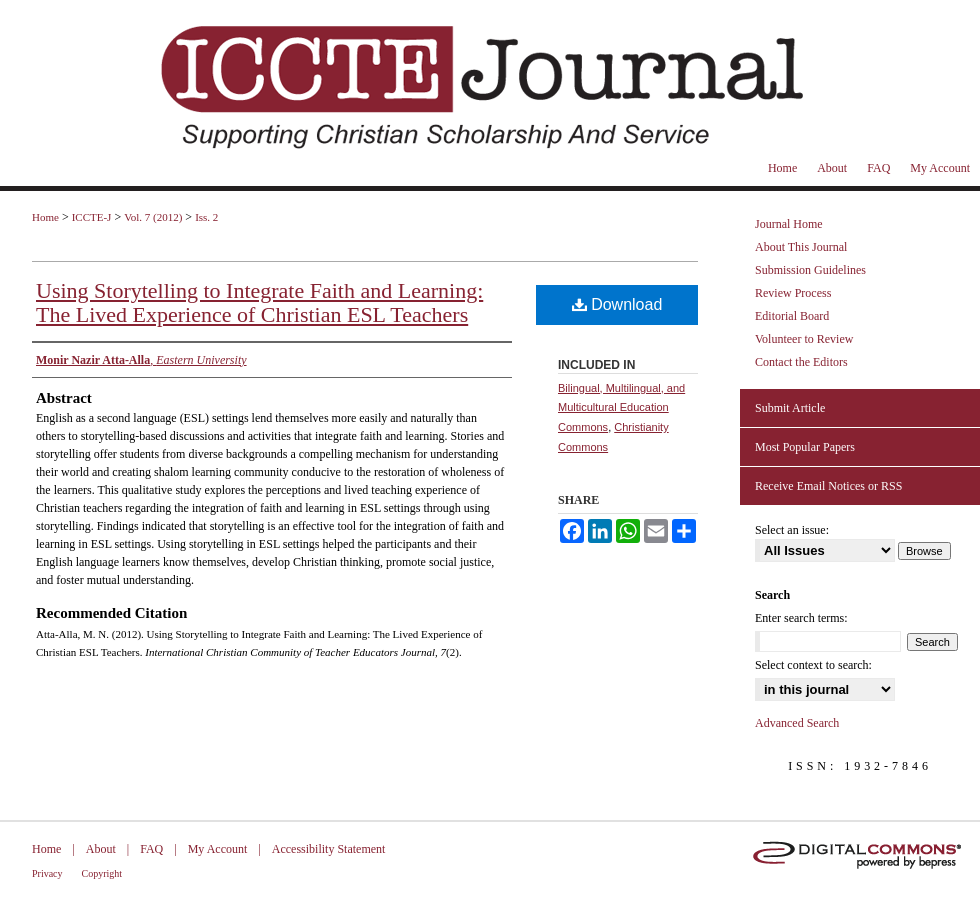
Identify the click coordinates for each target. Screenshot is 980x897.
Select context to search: (813, 665)
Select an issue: (792, 530)
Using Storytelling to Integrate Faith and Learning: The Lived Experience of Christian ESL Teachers (259, 302)
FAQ (151, 849)
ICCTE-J (92, 217)
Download (617, 304)
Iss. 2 (206, 217)
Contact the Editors (801, 362)
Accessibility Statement (329, 849)
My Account (218, 849)
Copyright (102, 873)
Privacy (47, 873)
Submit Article (790, 408)
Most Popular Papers (805, 447)
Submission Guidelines (810, 270)
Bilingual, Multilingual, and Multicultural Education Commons (621, 408)
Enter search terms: (801, 618)
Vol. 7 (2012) (153, 217)
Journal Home (789, 224)
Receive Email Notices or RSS (828, 486)
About (101, 849)
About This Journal (801, 247)
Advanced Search (797, 723)
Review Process (793, 293)
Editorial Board (792, 316)
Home (45, 217)
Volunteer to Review (804, 339)
